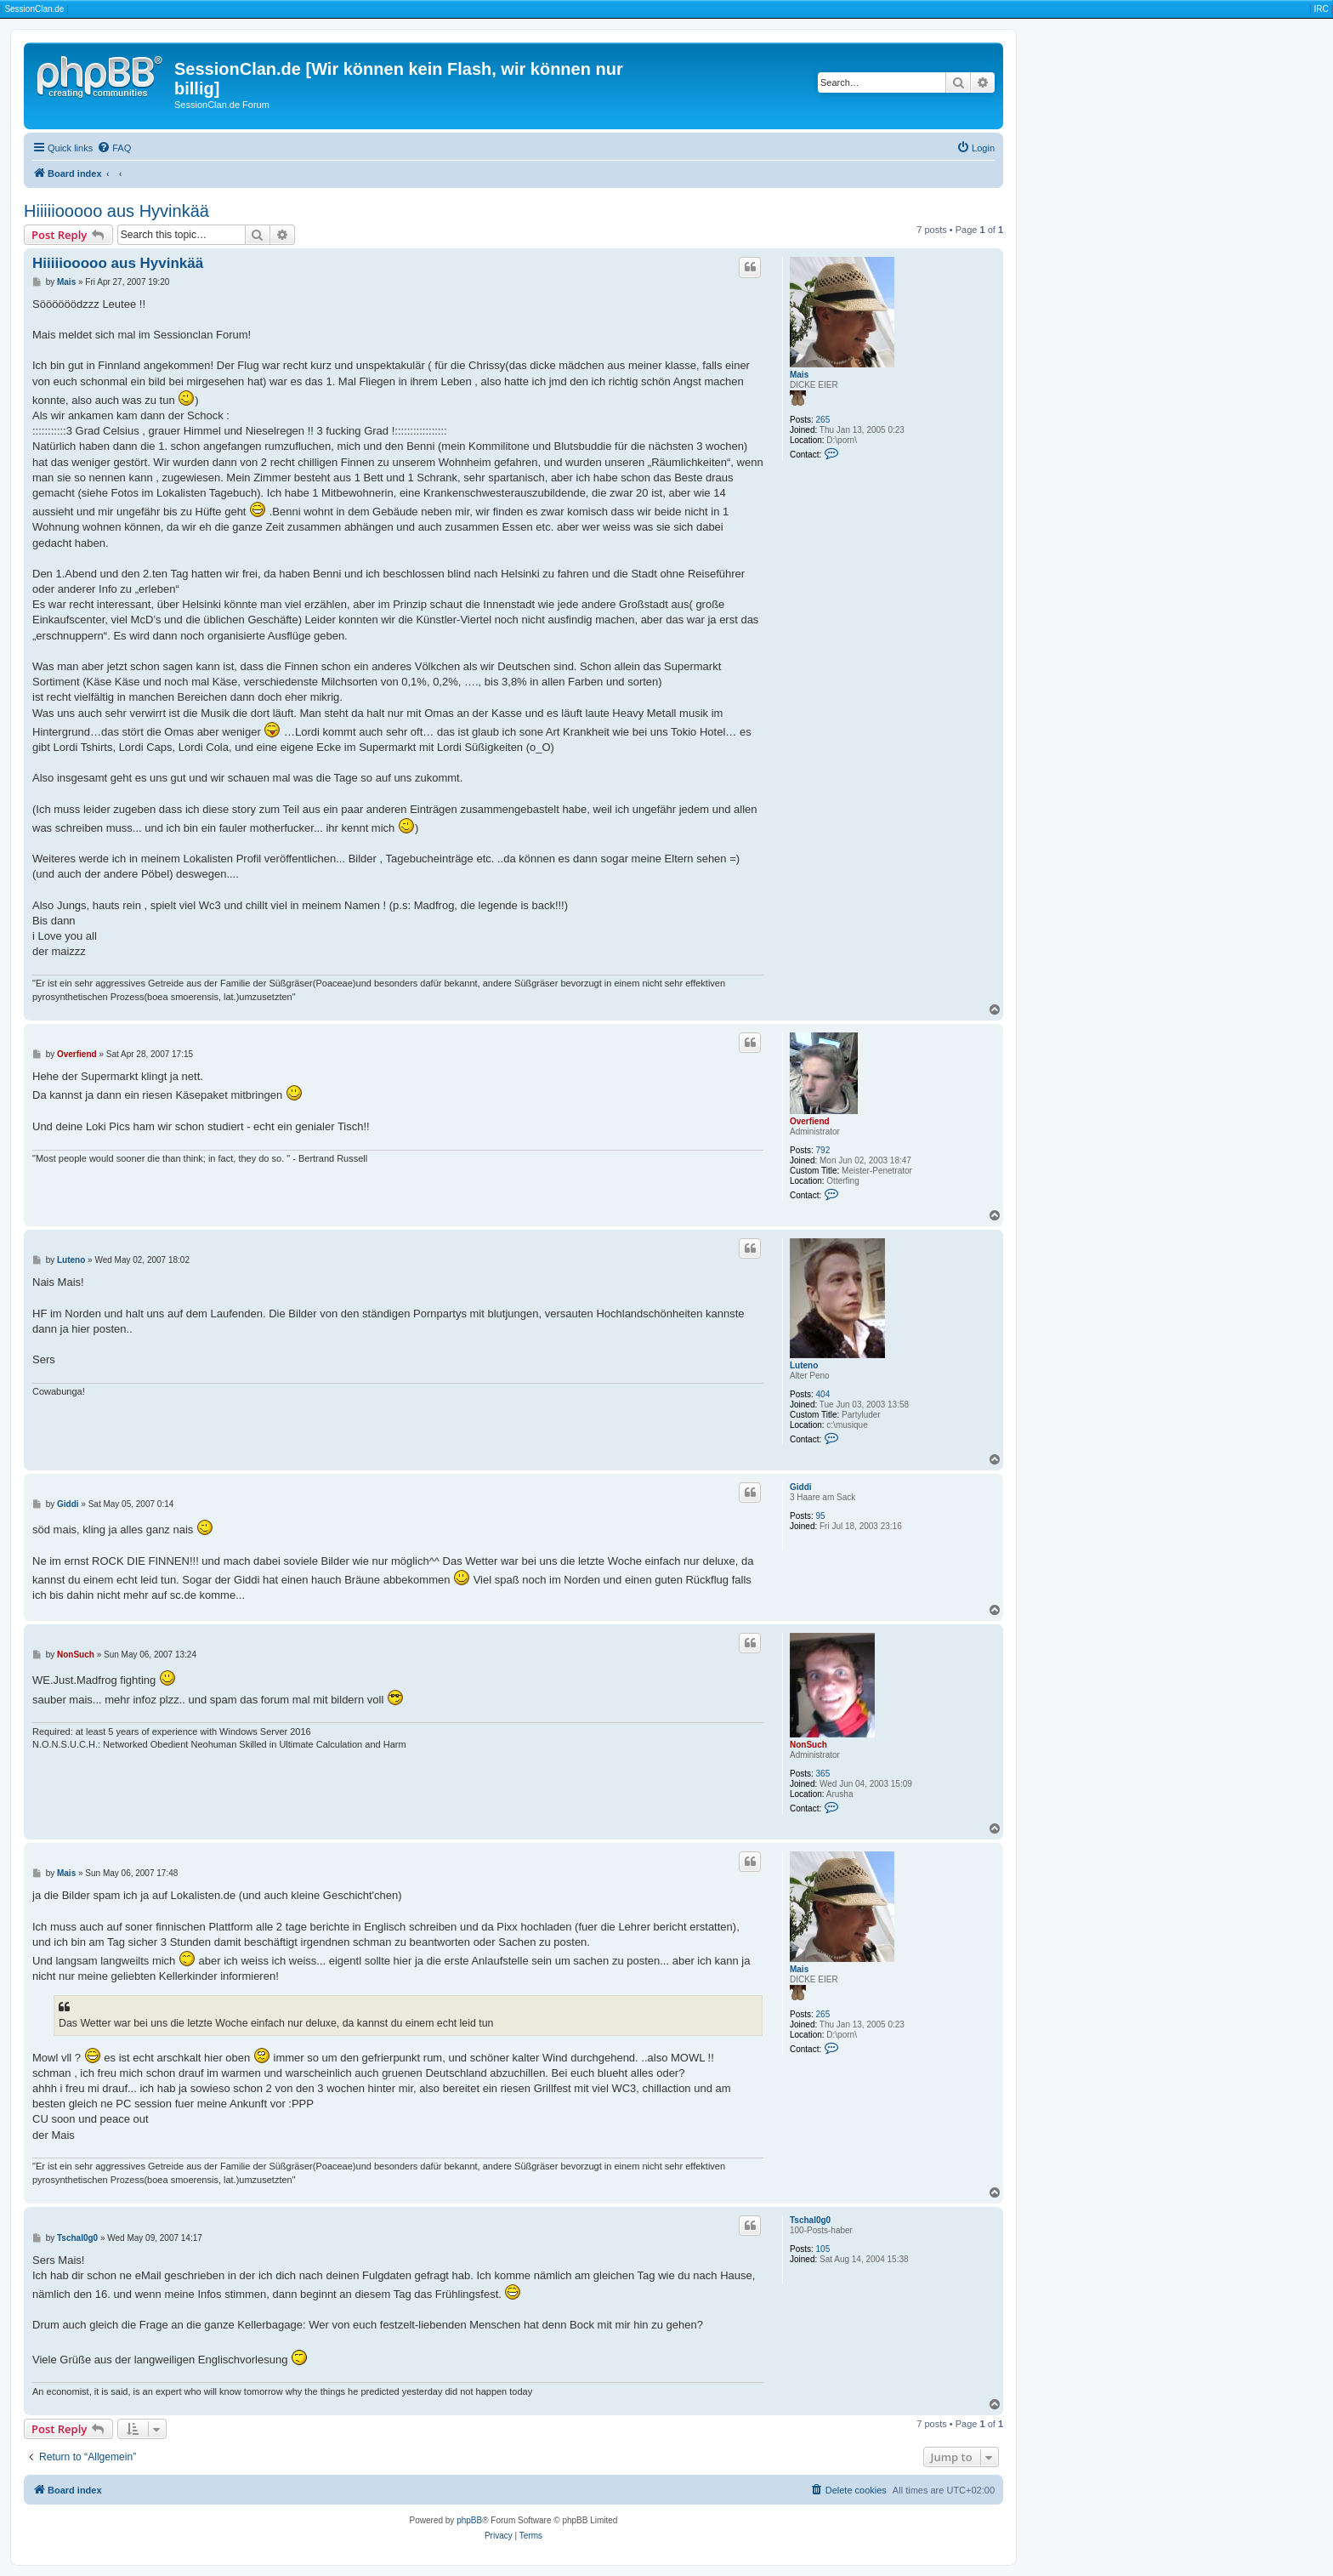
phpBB (469, 2520)
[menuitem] (114, 148)
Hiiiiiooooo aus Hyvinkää (116, 211)
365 (823, 1773)
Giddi (801, 1487)
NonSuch (808, 1744)
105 (823, 2249)
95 (820, 1516)
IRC (1320, 9)
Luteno (804, 1365)
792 (823, 1150)
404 (823, 1394)
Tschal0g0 (810, 2220)
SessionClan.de (34, 9)
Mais (799, 374)
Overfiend (810, 1121)
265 (823, 419)
